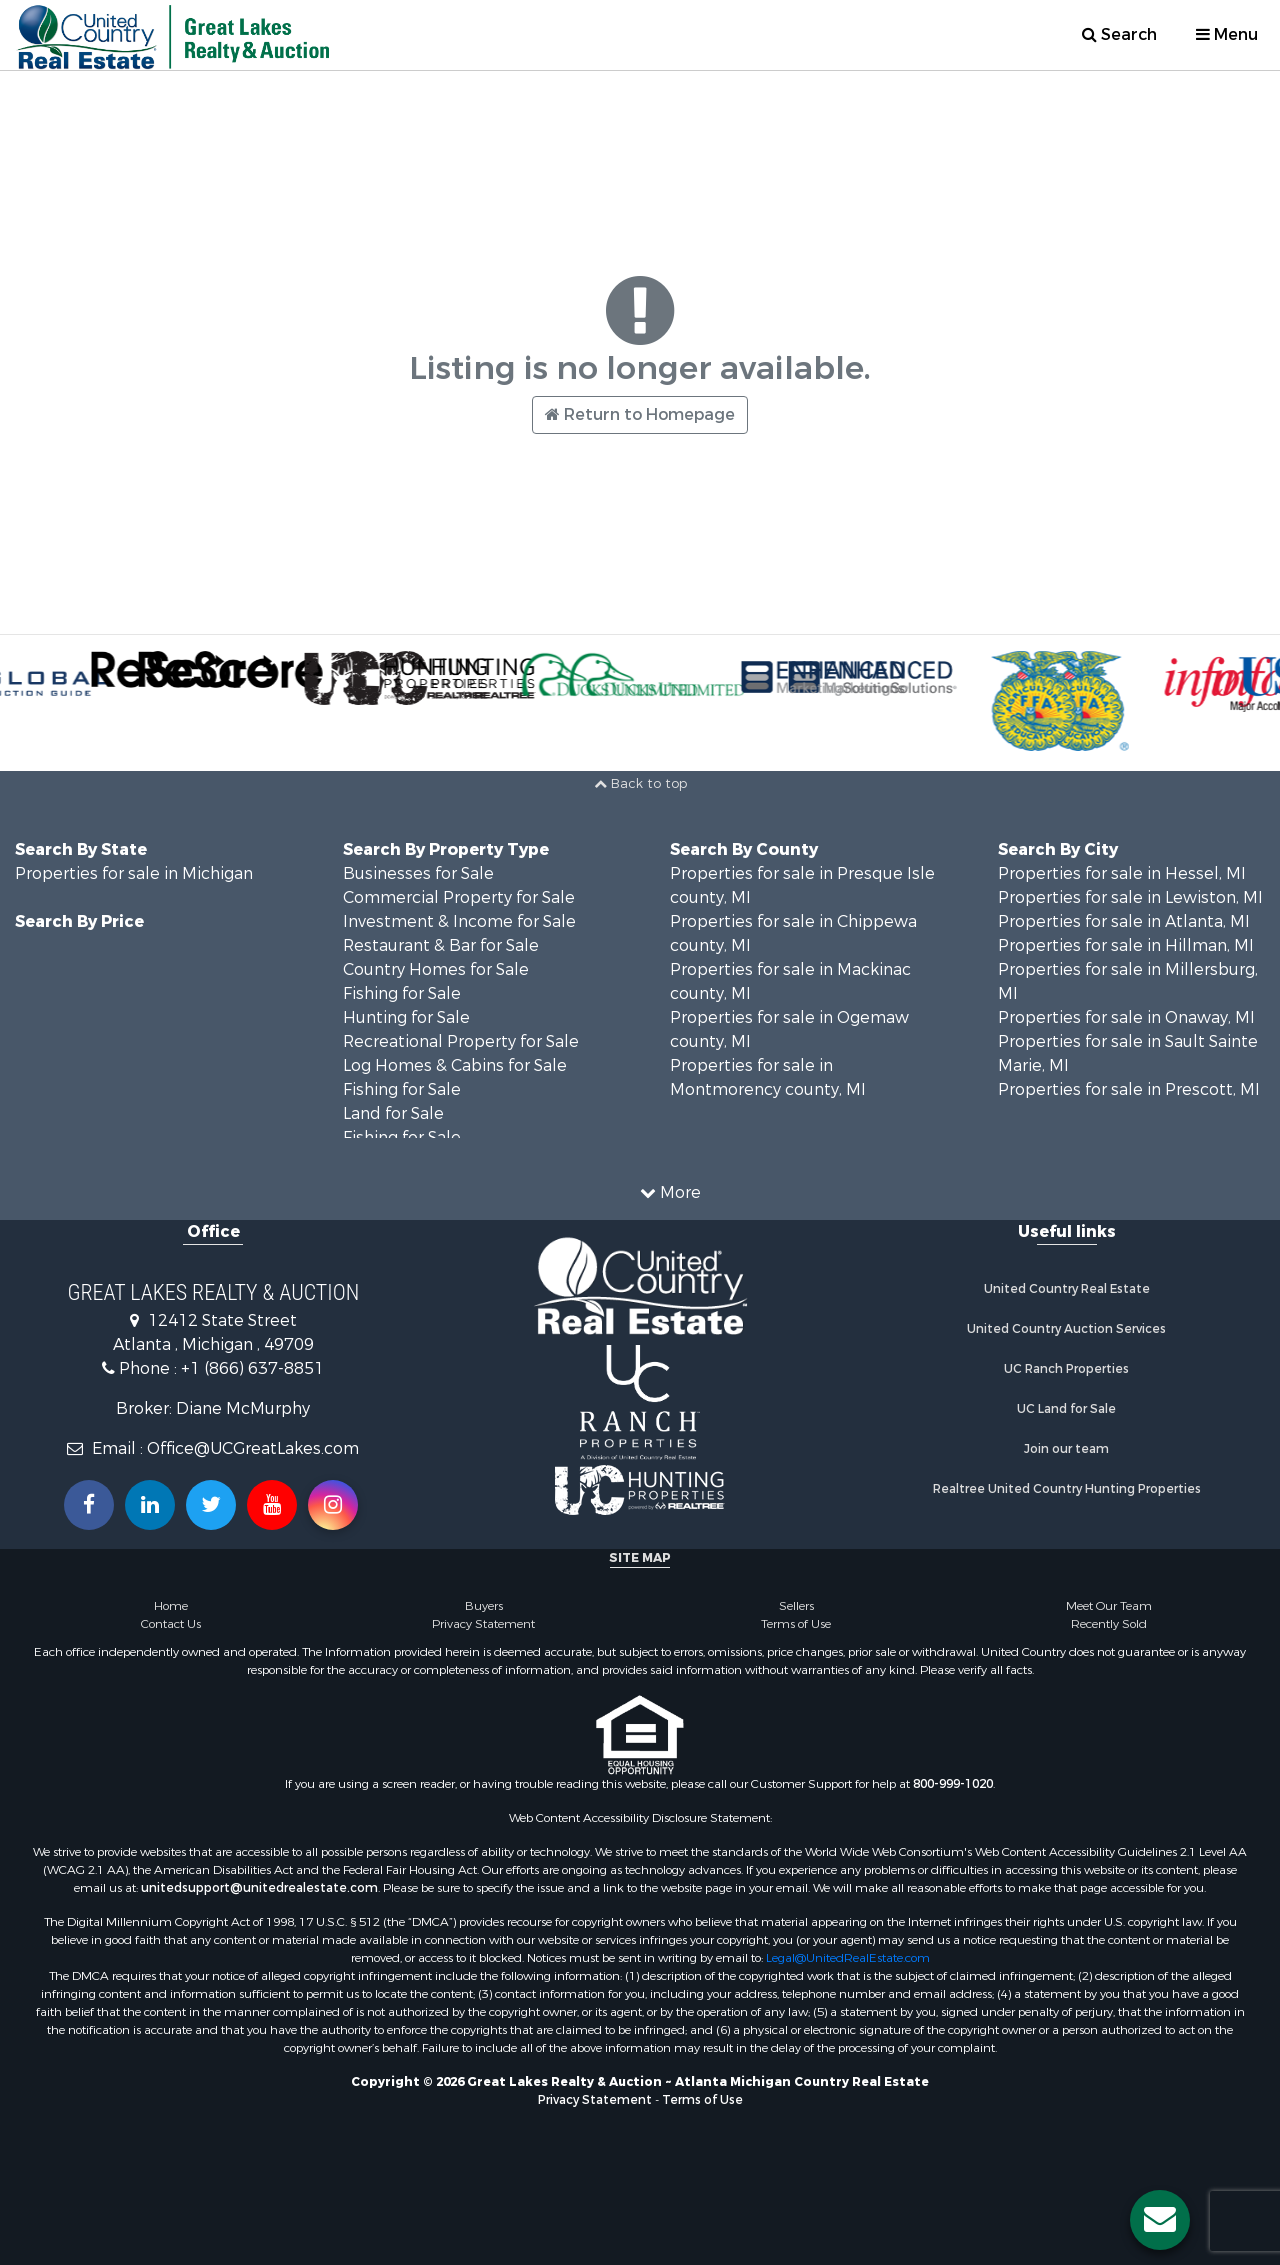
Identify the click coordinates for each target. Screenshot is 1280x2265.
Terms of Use (796, 1624)
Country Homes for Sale (436, 969)
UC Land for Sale (1066, 1409)
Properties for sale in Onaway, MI (1126, 1017)
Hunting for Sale (406, 1017)
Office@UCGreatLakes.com (253, 1448)
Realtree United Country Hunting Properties (1067, 1489)
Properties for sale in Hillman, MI (1126, 945)
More (670, 1192)
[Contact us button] (1160, 2220)
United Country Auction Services (1066, 1329)
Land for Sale (393, 1113)
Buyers (484, 1606)
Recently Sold (1109, 1624)
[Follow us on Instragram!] (333, 1505)
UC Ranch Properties (1066, 1369)
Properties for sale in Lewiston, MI (1130, 897)
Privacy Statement (483, 1624)
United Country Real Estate (1067, 1289)
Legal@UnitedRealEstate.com (848, 1958)
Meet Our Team (1109, 1606)
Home (171, 1606)
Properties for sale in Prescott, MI (1129, 1089)
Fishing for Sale (402, 993)
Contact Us (171, 1624)
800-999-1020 (953, 1784)
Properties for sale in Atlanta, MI (1124, 921)
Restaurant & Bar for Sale (441, 945)
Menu (1227, 34)
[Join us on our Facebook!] (89, 1505)
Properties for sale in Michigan (134, 873)
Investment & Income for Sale (459, 921)
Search (1119, 34)
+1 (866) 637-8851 (252, 1368)
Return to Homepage (640, 414)
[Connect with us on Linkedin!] (150, 1505)
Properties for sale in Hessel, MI (1122, 873)
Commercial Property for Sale (459, 897)
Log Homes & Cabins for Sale (455, 1065)
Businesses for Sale (418, 873)
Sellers (796, 1606)
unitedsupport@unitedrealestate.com (259, 1888)
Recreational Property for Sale (461, 1041)
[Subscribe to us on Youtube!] (272, 1505)
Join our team (1066, 1449)
